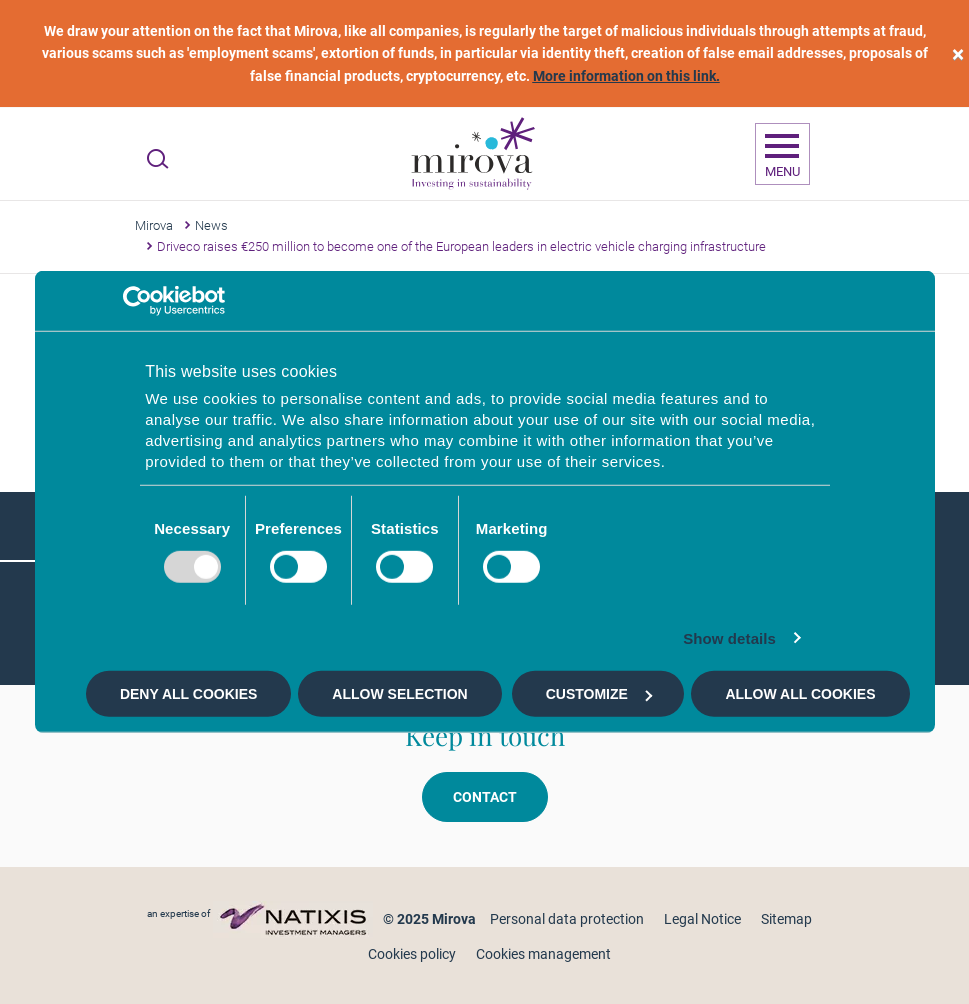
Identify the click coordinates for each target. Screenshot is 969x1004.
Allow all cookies (800, 694)
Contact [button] (485, 797)
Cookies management (543, 954)
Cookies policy (412, 954)
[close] (958, 53)
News (211, 225)
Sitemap (786, 919)
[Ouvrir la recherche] (157, 159)
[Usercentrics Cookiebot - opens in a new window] (137, 301)
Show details (729, 637)
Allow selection (399, 694)
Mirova (154, 225)
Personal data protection (567, 919)
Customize (599, 694)
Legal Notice (702, 919)
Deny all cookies (188, 694)
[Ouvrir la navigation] (782, 154)
